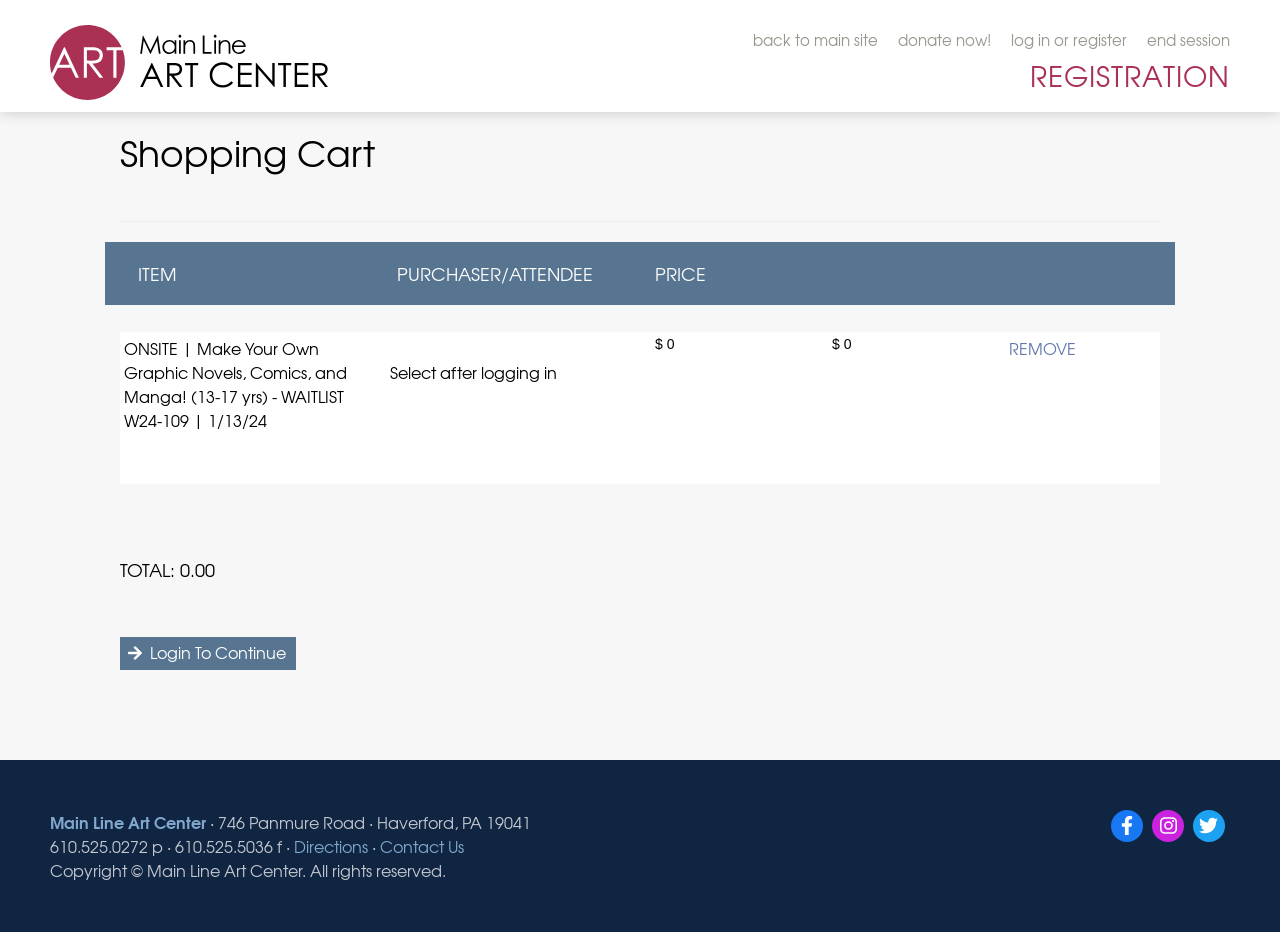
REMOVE (1042, 348)
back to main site (815, 40)
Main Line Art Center (128, 821)
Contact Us (422, 846)
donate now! (944, 40)
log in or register (1069, 40)
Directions (331, 846)
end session (1188, 40)
